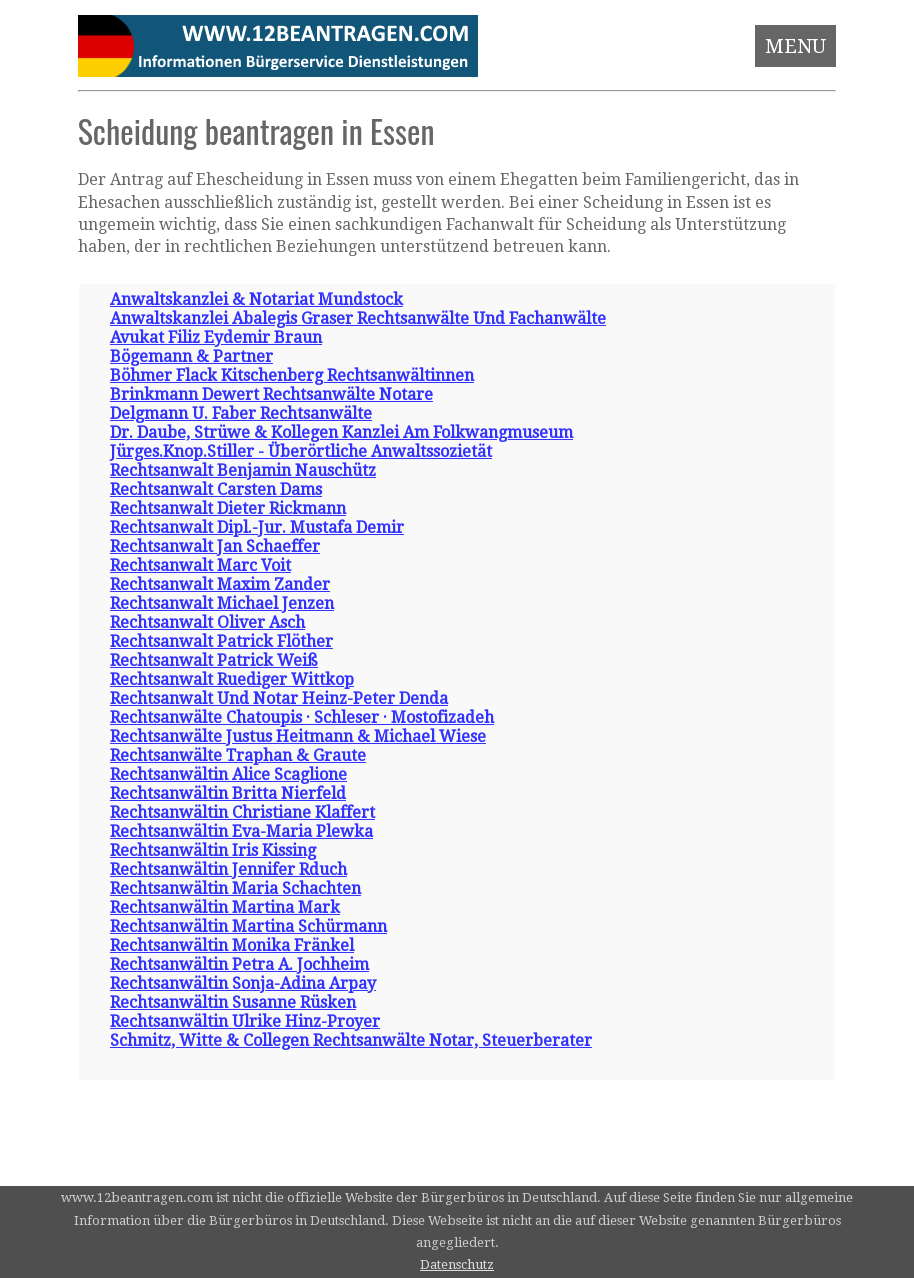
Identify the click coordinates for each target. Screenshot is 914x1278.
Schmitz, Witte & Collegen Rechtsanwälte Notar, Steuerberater (351, 1040)
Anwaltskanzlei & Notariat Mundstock (256, 299)
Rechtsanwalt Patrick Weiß (214, 660)
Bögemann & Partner (191, 356)
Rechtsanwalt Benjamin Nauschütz (243, 470)
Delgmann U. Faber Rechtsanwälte (241, 413)
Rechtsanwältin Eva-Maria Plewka (241, 831)
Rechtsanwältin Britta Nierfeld (228, 793)
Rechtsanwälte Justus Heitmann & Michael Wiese (298, 736)
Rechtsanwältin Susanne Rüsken (233, 1002)
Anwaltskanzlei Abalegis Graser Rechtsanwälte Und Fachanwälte (358, 318)
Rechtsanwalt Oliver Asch (207, 622)
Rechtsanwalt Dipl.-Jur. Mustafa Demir (257, 527)
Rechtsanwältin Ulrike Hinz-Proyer (245, 1021)
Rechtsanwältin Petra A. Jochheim (239, 964)
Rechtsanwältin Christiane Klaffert (242, 812)
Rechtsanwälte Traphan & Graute (238, 755)
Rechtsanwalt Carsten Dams (216, 489)
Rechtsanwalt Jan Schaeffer (215, 546)
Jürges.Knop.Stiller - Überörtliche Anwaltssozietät (301, 451)
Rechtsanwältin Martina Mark (225, 907)
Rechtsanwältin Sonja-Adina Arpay (243, 983)
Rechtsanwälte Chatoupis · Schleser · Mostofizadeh (302, 717)
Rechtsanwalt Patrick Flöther (221, 641)
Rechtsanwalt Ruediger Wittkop (232, 679)
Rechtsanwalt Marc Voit (200, 565)
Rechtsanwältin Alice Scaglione (228, 774)
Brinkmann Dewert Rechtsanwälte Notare (271, 394)
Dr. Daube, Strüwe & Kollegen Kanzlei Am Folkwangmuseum (341, 432)
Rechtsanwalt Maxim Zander (220, 584)
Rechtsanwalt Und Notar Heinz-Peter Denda (279, 698)
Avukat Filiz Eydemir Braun (216, 337)
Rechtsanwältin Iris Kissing (213, 850)
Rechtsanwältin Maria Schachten (235, 888)
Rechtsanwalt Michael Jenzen (222, 603)
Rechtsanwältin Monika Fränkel (232, 945)
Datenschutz (457, 1264)
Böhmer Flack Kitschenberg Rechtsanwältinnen (292, 375)
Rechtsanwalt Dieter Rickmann (228, 508)
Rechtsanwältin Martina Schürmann (248, 926)
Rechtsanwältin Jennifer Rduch (228, 869)
